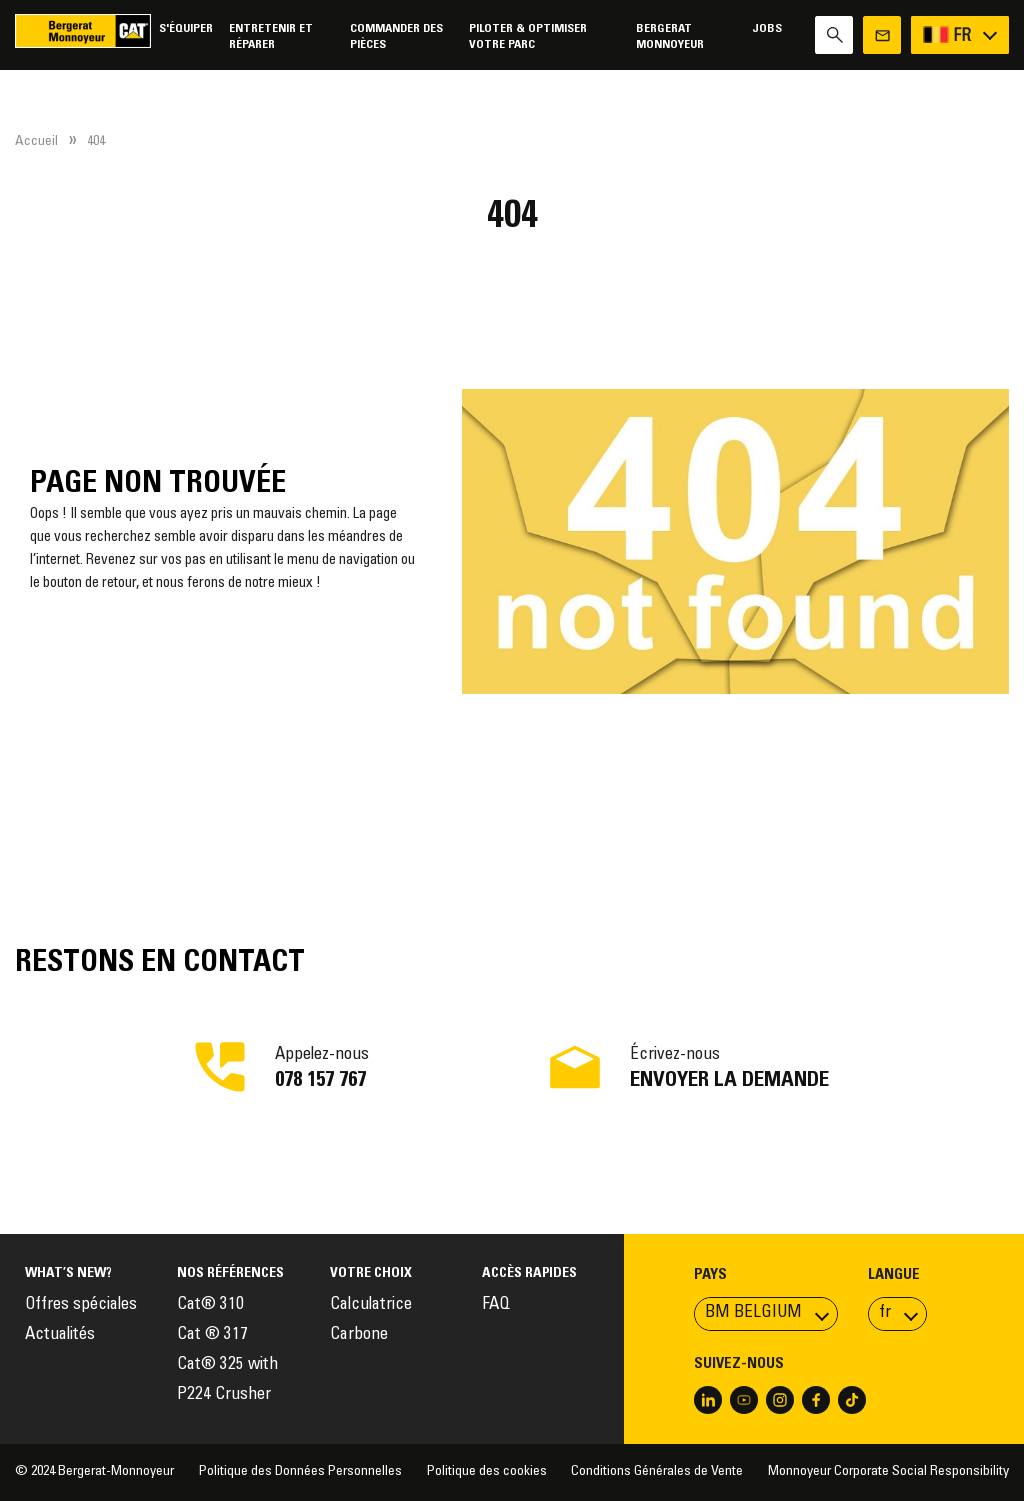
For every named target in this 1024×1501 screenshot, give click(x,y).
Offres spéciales (81, 1305)
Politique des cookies (487, 1472)
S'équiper (186, 28)
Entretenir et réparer (271, 36)
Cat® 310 (210, 1305)
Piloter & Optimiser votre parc (528, 36)
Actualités (60, 1335)
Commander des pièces (396, 36)
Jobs (767, 28)
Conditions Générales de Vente (657, 1472)
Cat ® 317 (212, 1335)
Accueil (36, 142)
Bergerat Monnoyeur (670, 36)
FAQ (496, 1305)
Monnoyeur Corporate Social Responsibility (888, 1472)
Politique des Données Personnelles (300, 1472)
